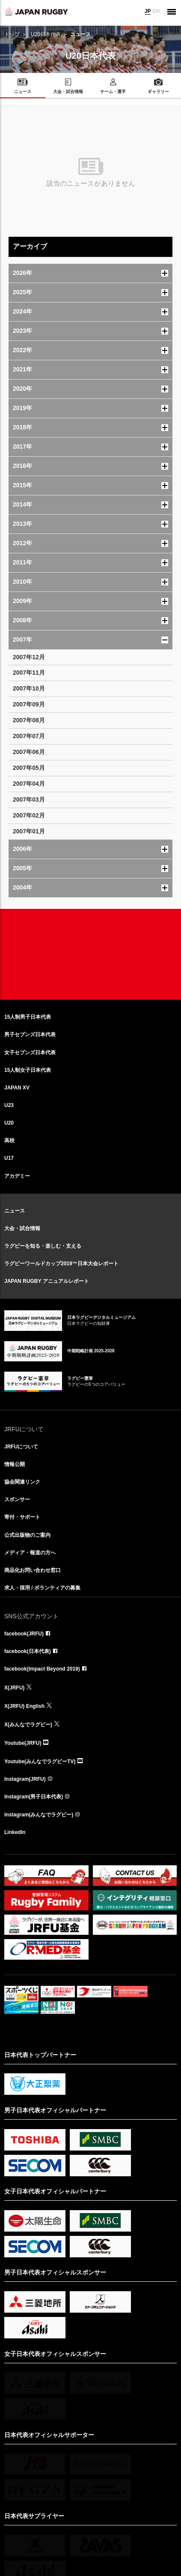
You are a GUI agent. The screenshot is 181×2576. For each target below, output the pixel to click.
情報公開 (14, 1464)
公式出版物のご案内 (27, 1535)
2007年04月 (29, 783)
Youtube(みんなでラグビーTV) (39, 1762)
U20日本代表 (46, 34)
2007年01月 (29, 831)
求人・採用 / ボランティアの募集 (42, 1588)
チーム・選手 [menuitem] (113, 91)
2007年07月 (29, 736)
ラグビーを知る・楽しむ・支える (42, 1246)
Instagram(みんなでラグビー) (38, 1815)
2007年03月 (29, 799)
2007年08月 (29, 720)
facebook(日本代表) (27, 1651)
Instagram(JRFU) (25, 1779)
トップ (12, 34)
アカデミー (17, 1176)
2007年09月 (29, 704)
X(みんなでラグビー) (28, 1725)
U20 (9, 1123)
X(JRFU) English (24, 1706)
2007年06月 (29, 751)
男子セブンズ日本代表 (30, 1035)
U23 (9, 1105)
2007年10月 (29, 688)
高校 (9, 1140)
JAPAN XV (17, 1088)
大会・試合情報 (22, 1228)
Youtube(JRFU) (22, 1743)
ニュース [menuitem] (22, 91)
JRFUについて (21, 1447)
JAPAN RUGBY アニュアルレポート (46, 1281)
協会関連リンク (22, 1482)
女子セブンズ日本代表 (30, 1053)
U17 (9, 1158)
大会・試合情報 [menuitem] (68, 91)
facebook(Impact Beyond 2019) (42, 1669)
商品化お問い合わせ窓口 (32, 1570)
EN (156, 11)
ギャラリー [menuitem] (158, 91)
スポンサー (17, 1499)
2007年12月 (29, 657)
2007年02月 (29, 815)
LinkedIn (14, 1832)
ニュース (14, 1211)
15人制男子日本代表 (27, 1017)
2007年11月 (29, 672)
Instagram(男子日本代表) (33, 1797)
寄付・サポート (22, 1517)
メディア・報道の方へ (30, 1553)
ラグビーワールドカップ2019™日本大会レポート (61, 1264)
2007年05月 (29, 767)
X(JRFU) (14, 1688)
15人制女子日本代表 (27, 1070)
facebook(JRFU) (24, 1634)
